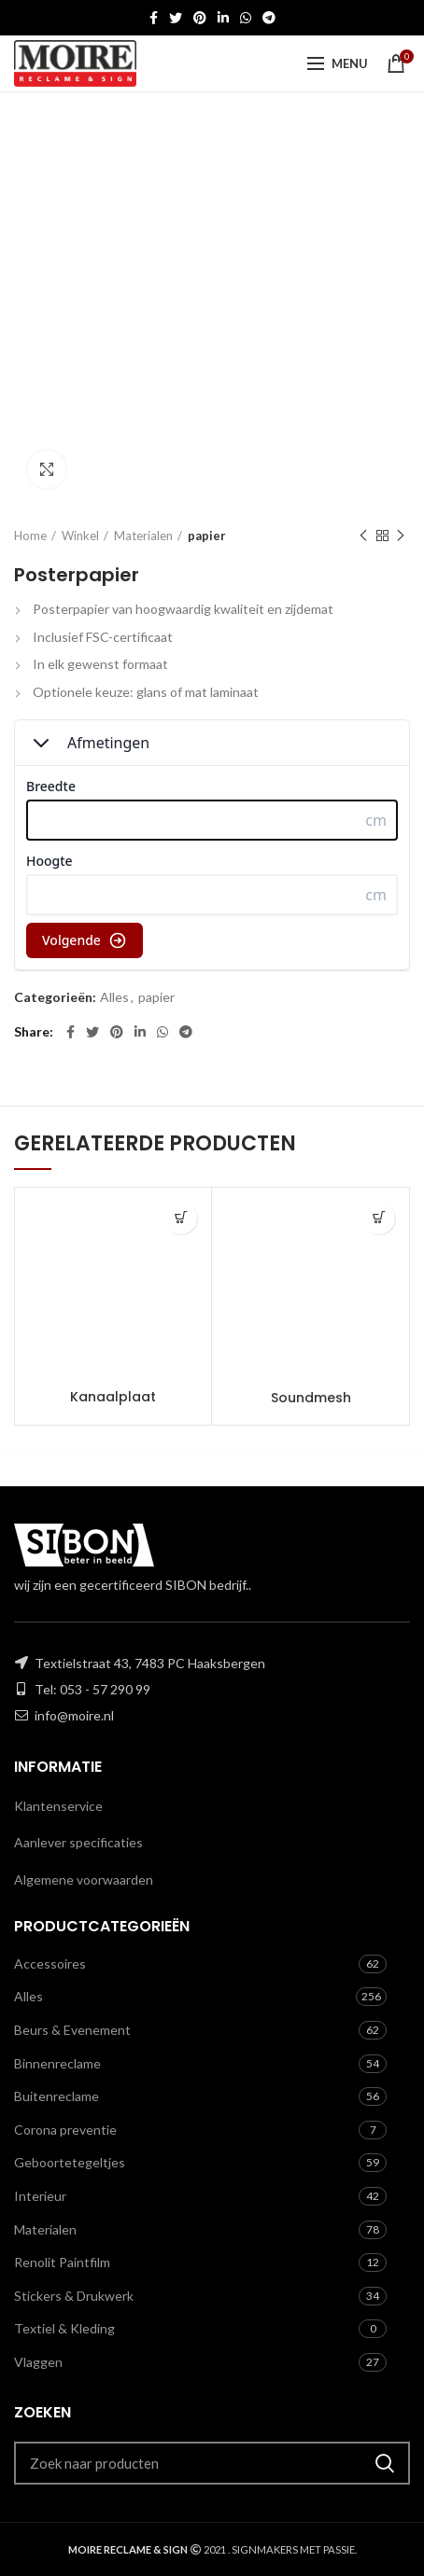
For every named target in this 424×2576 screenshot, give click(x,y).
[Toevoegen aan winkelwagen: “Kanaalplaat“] (180, 1218)
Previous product (363, 536)
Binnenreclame (57, 2063)
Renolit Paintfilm (62, 2262)
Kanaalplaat (113, 1396)
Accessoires (50, 1963)
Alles (114, 997)
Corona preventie (65, 2129)
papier (207, 535)
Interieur (40, 2196)
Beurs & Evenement (72, 2030)
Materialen (143, 535)
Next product (400, 536)
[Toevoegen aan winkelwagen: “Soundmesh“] (378, 1218)
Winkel (80, 535)
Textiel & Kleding (64, 2328)
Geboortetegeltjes (69, 2162)
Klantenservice (58, 1806)
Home (30, 535)
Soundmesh (311, 1397)
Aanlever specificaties (78, 1842)
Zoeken (384, 2463)
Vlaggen (38, 2362)
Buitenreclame (56, 2096)
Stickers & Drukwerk (74, 2296)
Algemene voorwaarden (83, 1879)
